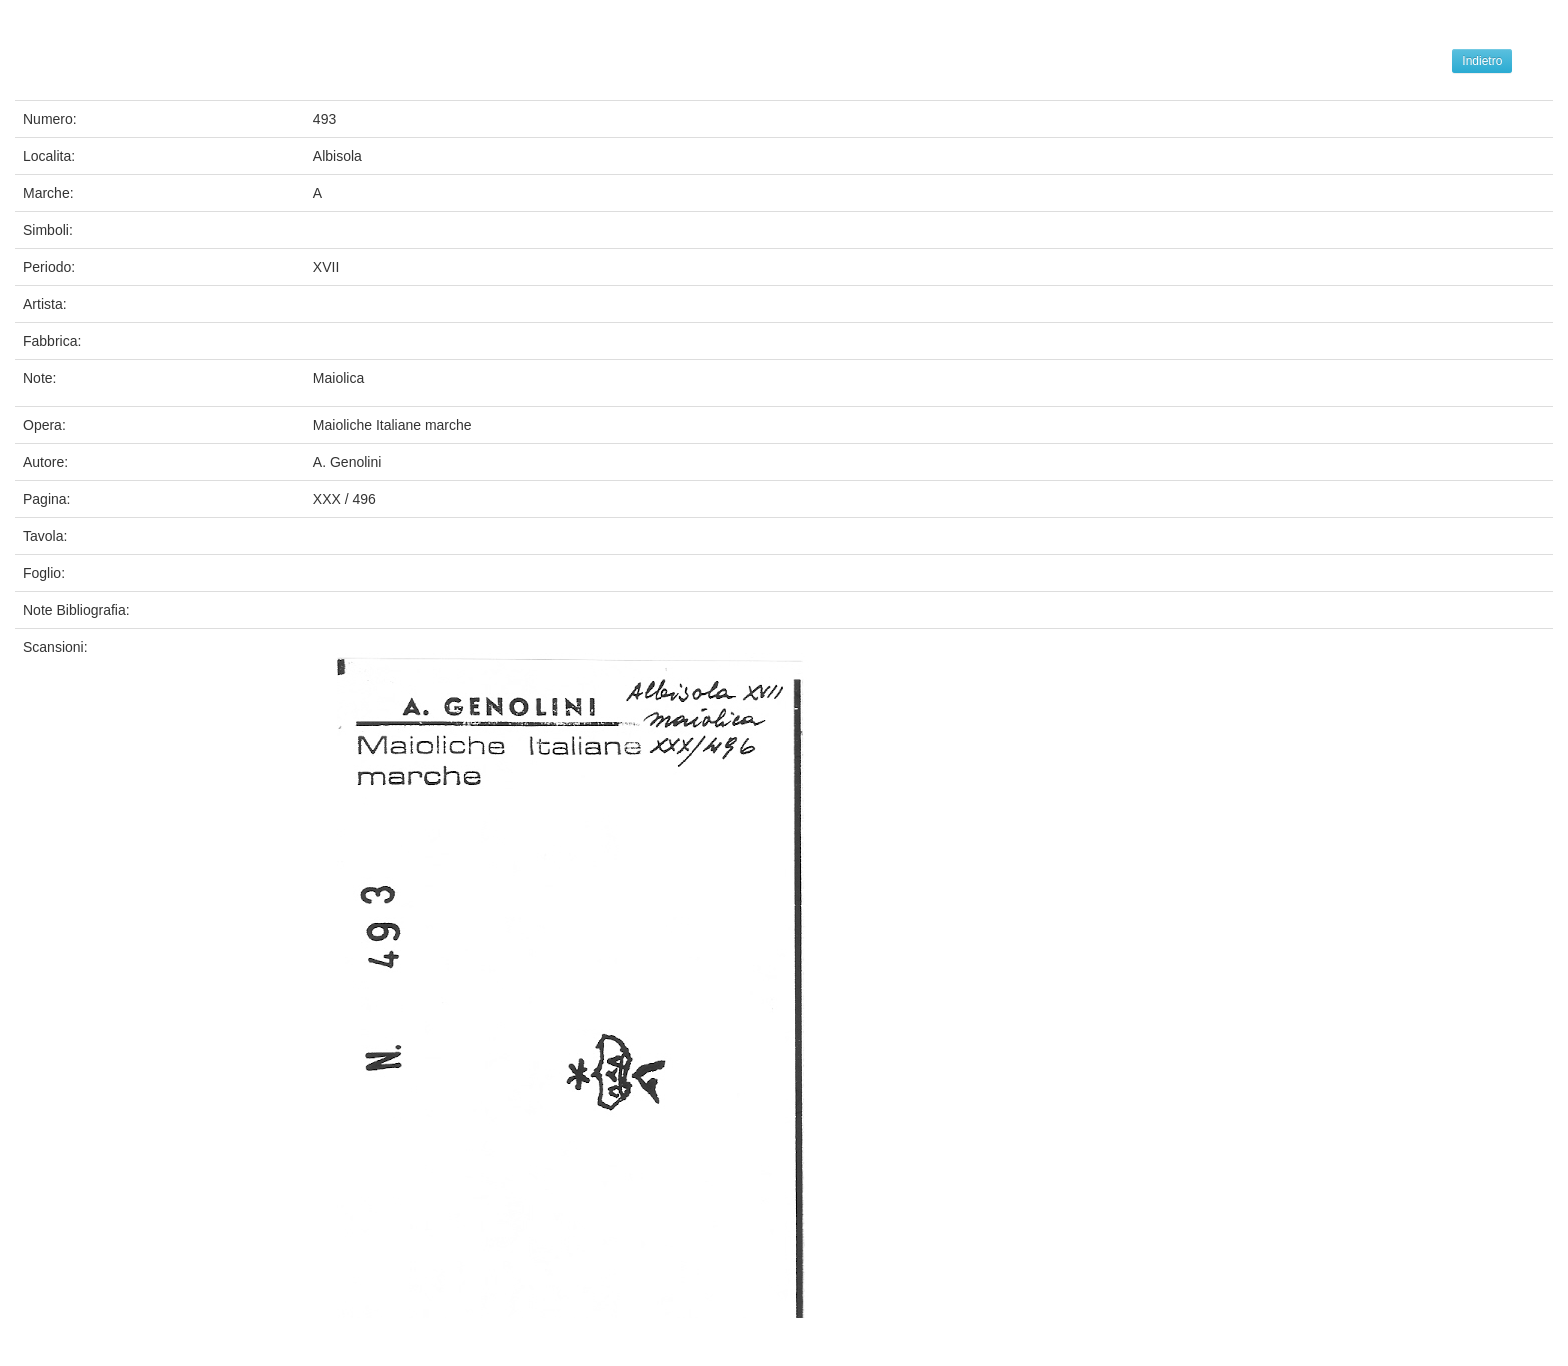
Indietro (1482, 61)
